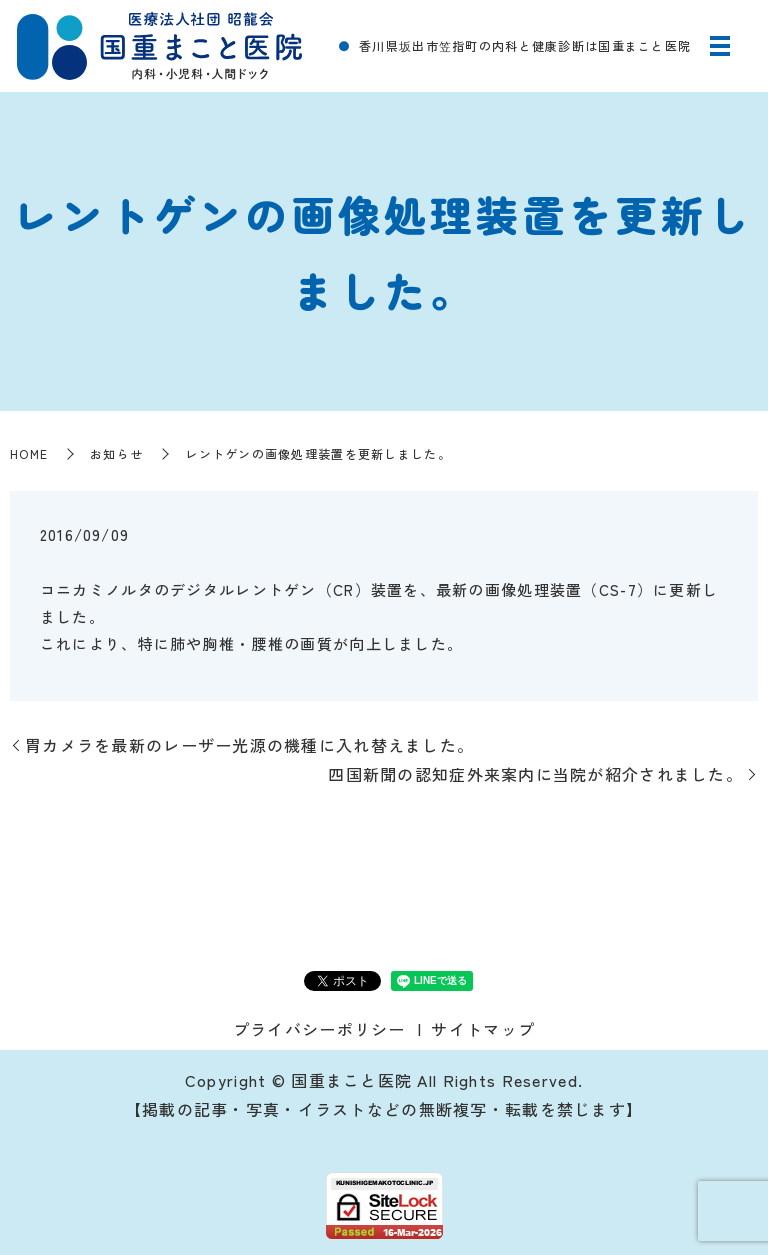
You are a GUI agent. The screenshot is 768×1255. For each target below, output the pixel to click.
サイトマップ (483, 1029)
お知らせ (116, 453)
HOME (29, 453)
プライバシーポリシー (319, 1029)
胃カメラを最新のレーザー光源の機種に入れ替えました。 (249, 745)
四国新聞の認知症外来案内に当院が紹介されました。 (535, 774)
